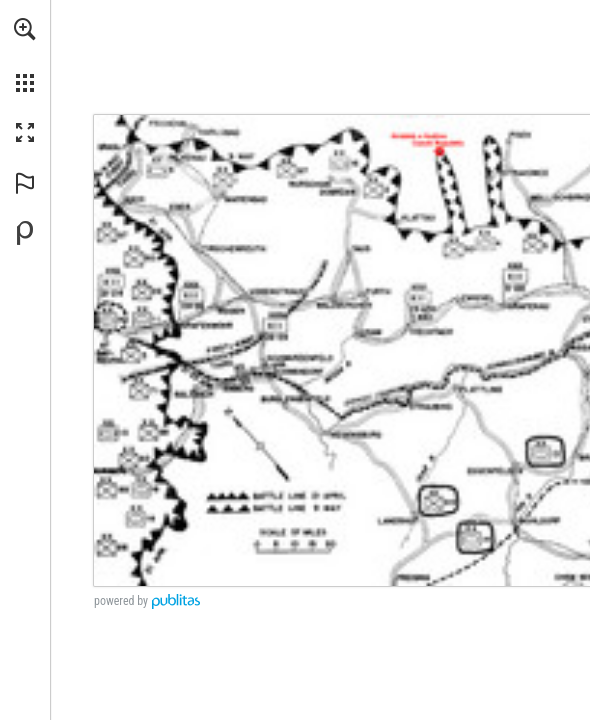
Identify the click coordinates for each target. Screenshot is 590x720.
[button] (25, 29)
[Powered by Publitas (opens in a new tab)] (25, 233)
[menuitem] (25, 55)
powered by (121, 601)
